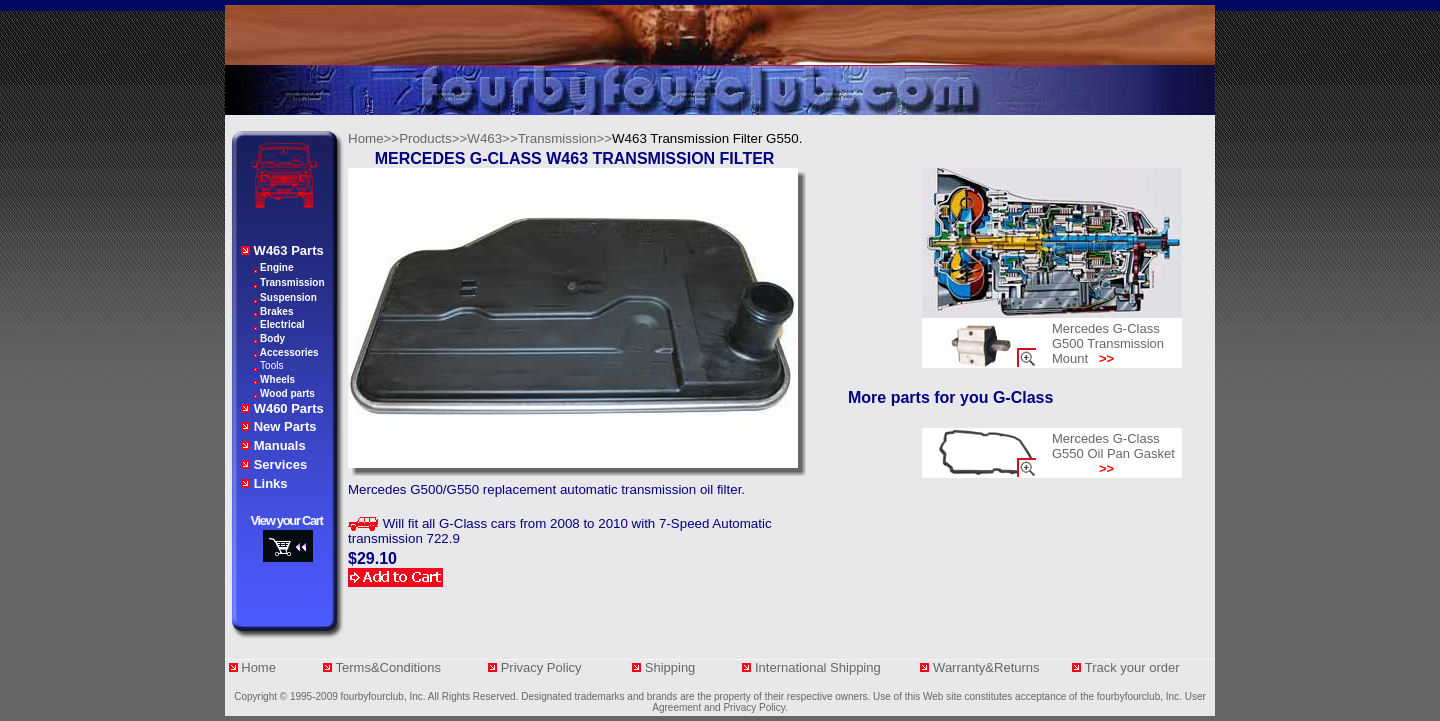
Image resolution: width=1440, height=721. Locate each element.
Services (281, 464)
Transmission (292, 282)
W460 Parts (289, 408)
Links (271, 483)
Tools (271, 365)
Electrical (282, 324)
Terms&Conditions (389, 667)
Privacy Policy (543, 667)
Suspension (288, 297)
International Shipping (819, 667)
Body (272, 338)
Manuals (280, 445)
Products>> (433, 138)
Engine (276, 267)
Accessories (289, 352)
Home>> (373, 138)
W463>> (492, 138)
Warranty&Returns (988, 667)
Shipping (677, 667)
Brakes (276, 311)
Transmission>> (565, 138)
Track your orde (1130, 667)
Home (258, 667)
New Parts (285, 426)
